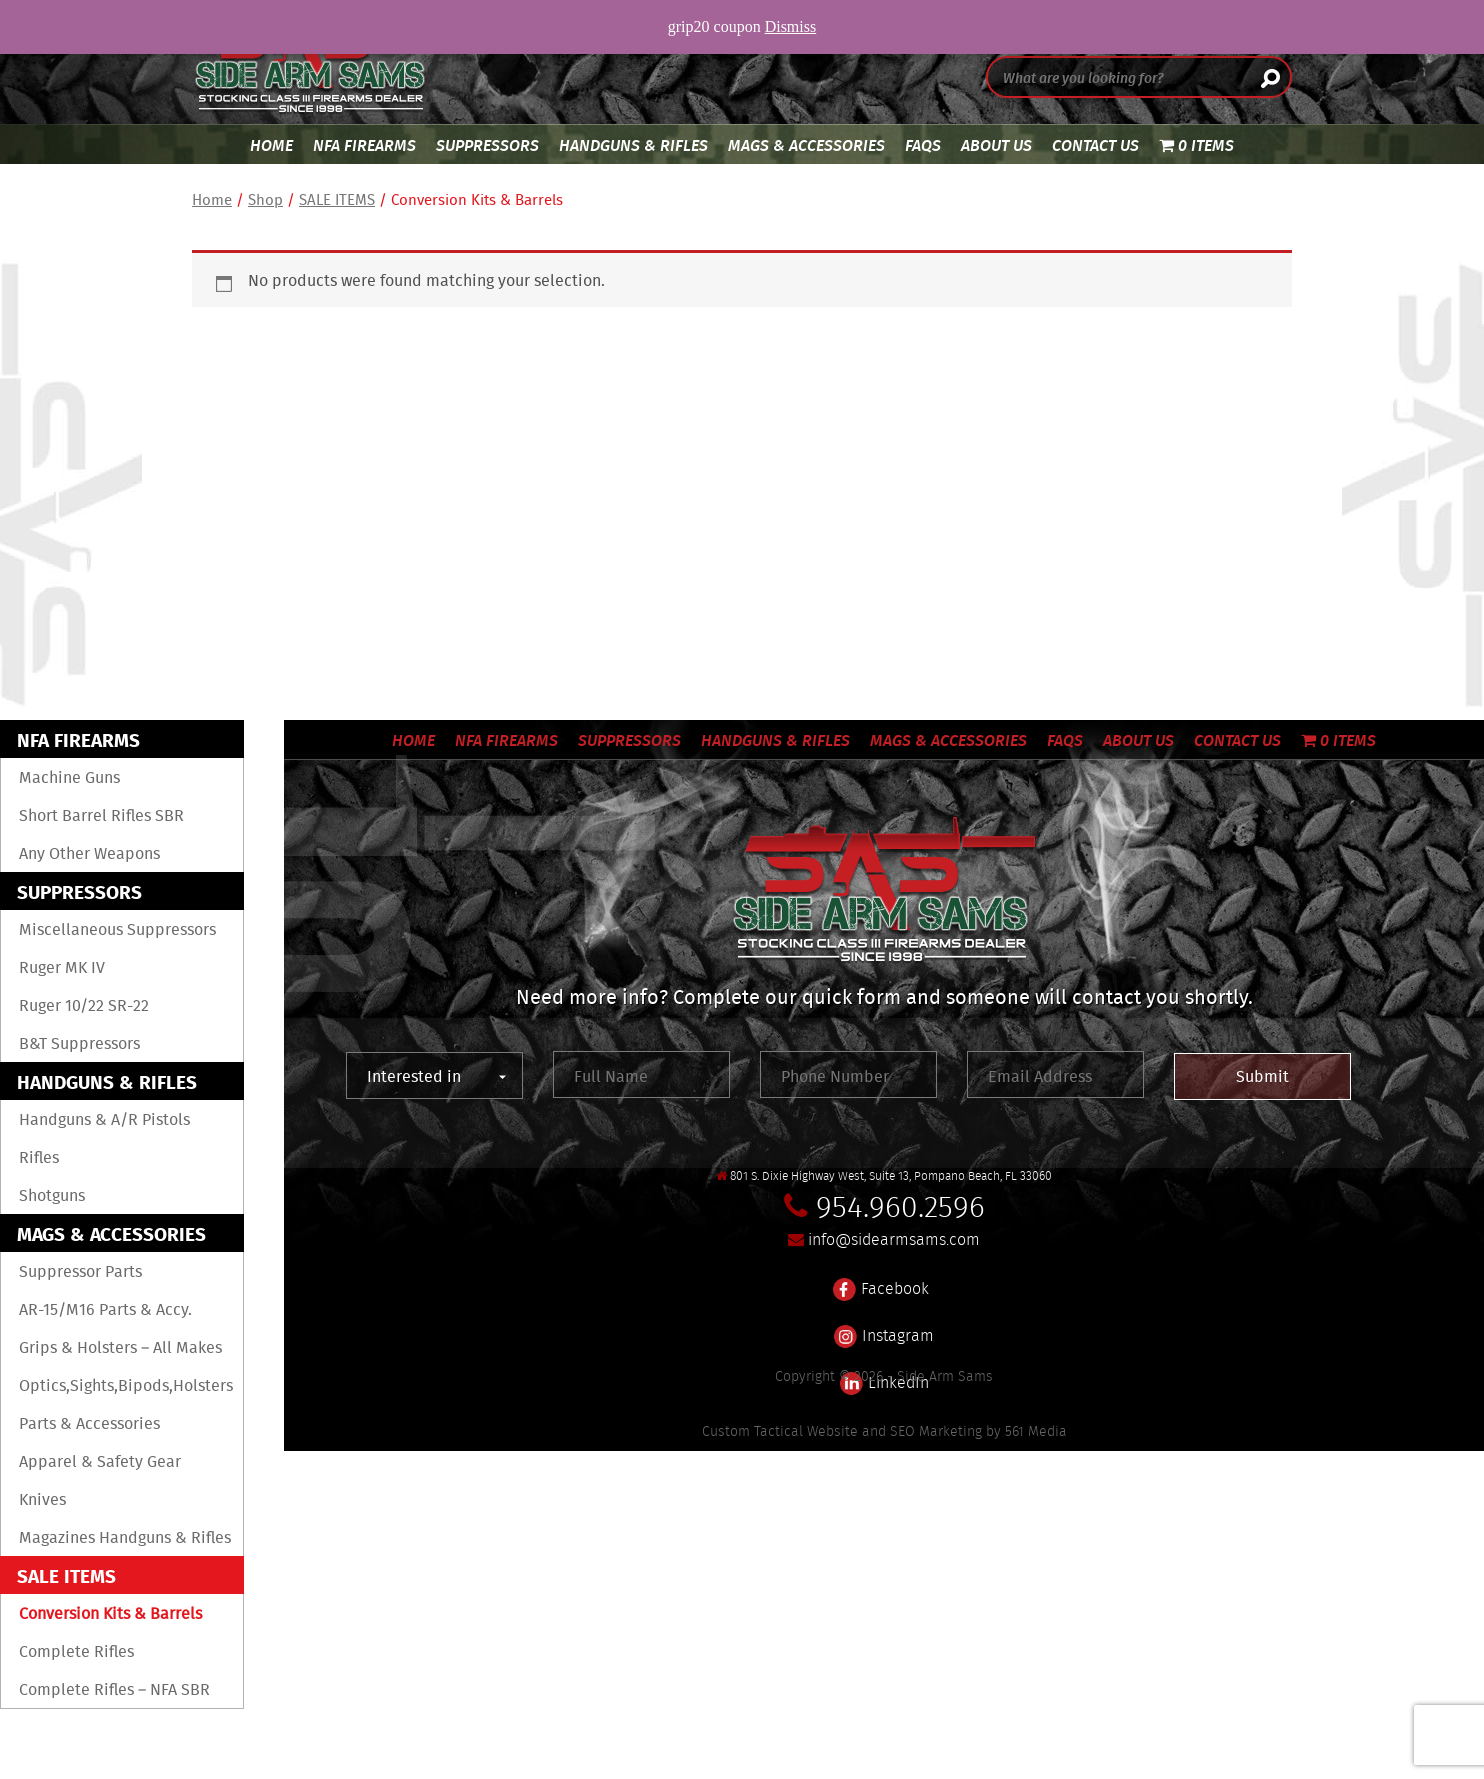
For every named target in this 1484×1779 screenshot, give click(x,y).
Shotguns (52, 1195)
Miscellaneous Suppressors (117, 929)
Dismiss (791, 26)
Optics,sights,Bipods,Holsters (126, 1385)
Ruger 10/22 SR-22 (84, 1005)
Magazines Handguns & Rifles (125, 1537)
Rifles (39, 1157)
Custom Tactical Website (780, 1431)
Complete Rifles (76, 1651)
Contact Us (1095, 145)
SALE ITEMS (337, 199)
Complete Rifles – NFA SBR (114, 1689)
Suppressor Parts (80, 1271)
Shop (265, 199)
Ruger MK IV (62, 967)
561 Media (1036, 1431)
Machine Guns (69, 777)
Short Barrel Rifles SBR (101, 815)
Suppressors (487, 145)
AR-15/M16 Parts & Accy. (105, 1309)
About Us (996, 145)
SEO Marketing (936, 1431)
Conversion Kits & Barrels (110, 1613)
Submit (1262, 1076)
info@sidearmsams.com (894, 1239)
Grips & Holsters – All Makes (120, 1347)
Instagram (884, 1323)
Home (271, 145)
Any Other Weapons (89, 853)
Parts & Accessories (89, 1423)
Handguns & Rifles (633, 145)
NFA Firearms (364, 145)
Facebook (881, 1276)
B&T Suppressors (79, 1043)
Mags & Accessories (806, 145)
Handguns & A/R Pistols (104, 1119)
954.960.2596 (900, 1206)
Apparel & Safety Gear (100, 1461)
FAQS (923, 145)
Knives (42, 1499)
